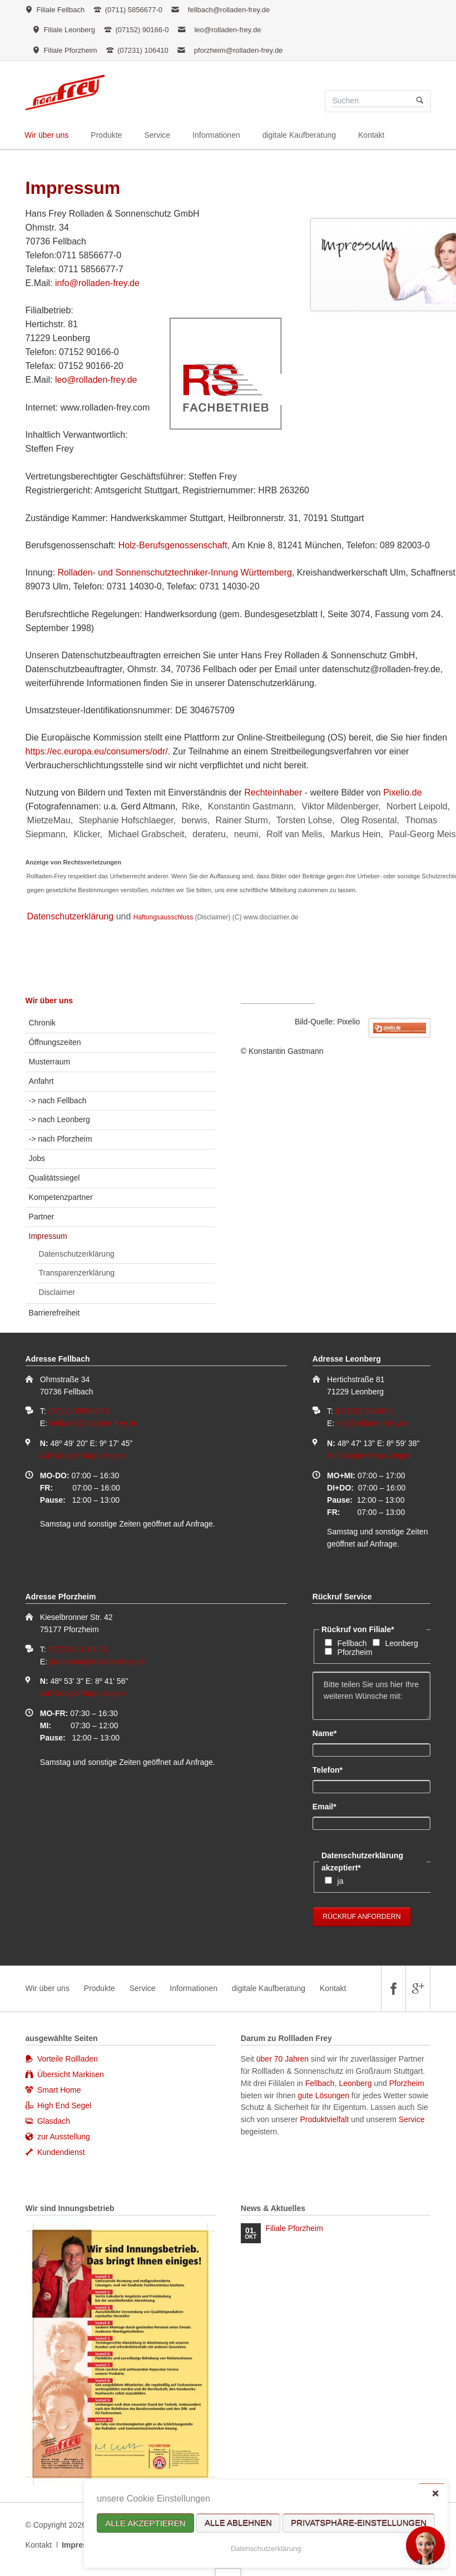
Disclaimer (57, 1292)
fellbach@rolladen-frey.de (229, 10)
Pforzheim (355, 1652)
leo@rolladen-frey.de (227, 30)
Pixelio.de (402, 792)
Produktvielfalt (324, 2119)
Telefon (331, 1769)
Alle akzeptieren (145, 2523)
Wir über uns (49, 1000)
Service (143, 1988)
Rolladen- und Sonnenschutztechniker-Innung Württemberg (174, 572)
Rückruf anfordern (361, 1916)
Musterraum (50, 1061)
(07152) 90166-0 (364, 1411)
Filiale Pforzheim (294, 2228)
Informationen (193, 1988)
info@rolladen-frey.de (97, 283)
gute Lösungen (324, 2095)
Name (331, 1733)
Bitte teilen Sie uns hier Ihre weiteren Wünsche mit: (372, 1696)
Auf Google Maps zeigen (82, 1455)
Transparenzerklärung (77, 1272)
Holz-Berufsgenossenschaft (172, 545)
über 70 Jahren (283, 2058)
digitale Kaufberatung (268, 1988)
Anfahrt (41, 1081)
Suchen (419, 101)
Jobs (37, 1158)
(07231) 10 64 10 (78, 1649)
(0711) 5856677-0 (79, 1411)
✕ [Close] (435, 2493)
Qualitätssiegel (54, 1177)
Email (331, 1806)
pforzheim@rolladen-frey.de (238, 50)
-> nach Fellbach (58, 1100)
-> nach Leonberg (59, 1119)
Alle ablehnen (238, 2523)
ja (341, 1881)
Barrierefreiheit (54, 1312)
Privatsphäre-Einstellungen (359, 2523)
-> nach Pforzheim (60, 1138)
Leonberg (401, 1643)
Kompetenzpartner (61, 1197)
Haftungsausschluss (163, 917)
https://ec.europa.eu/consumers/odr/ (97, 751)
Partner (41, 1216)
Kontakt (333, 1988)
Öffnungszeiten (55, 1042)
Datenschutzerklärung (266, 2548)
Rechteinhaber (273, 792)
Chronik (42, 1022)
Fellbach (352, 1643)
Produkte (99, 1988)
